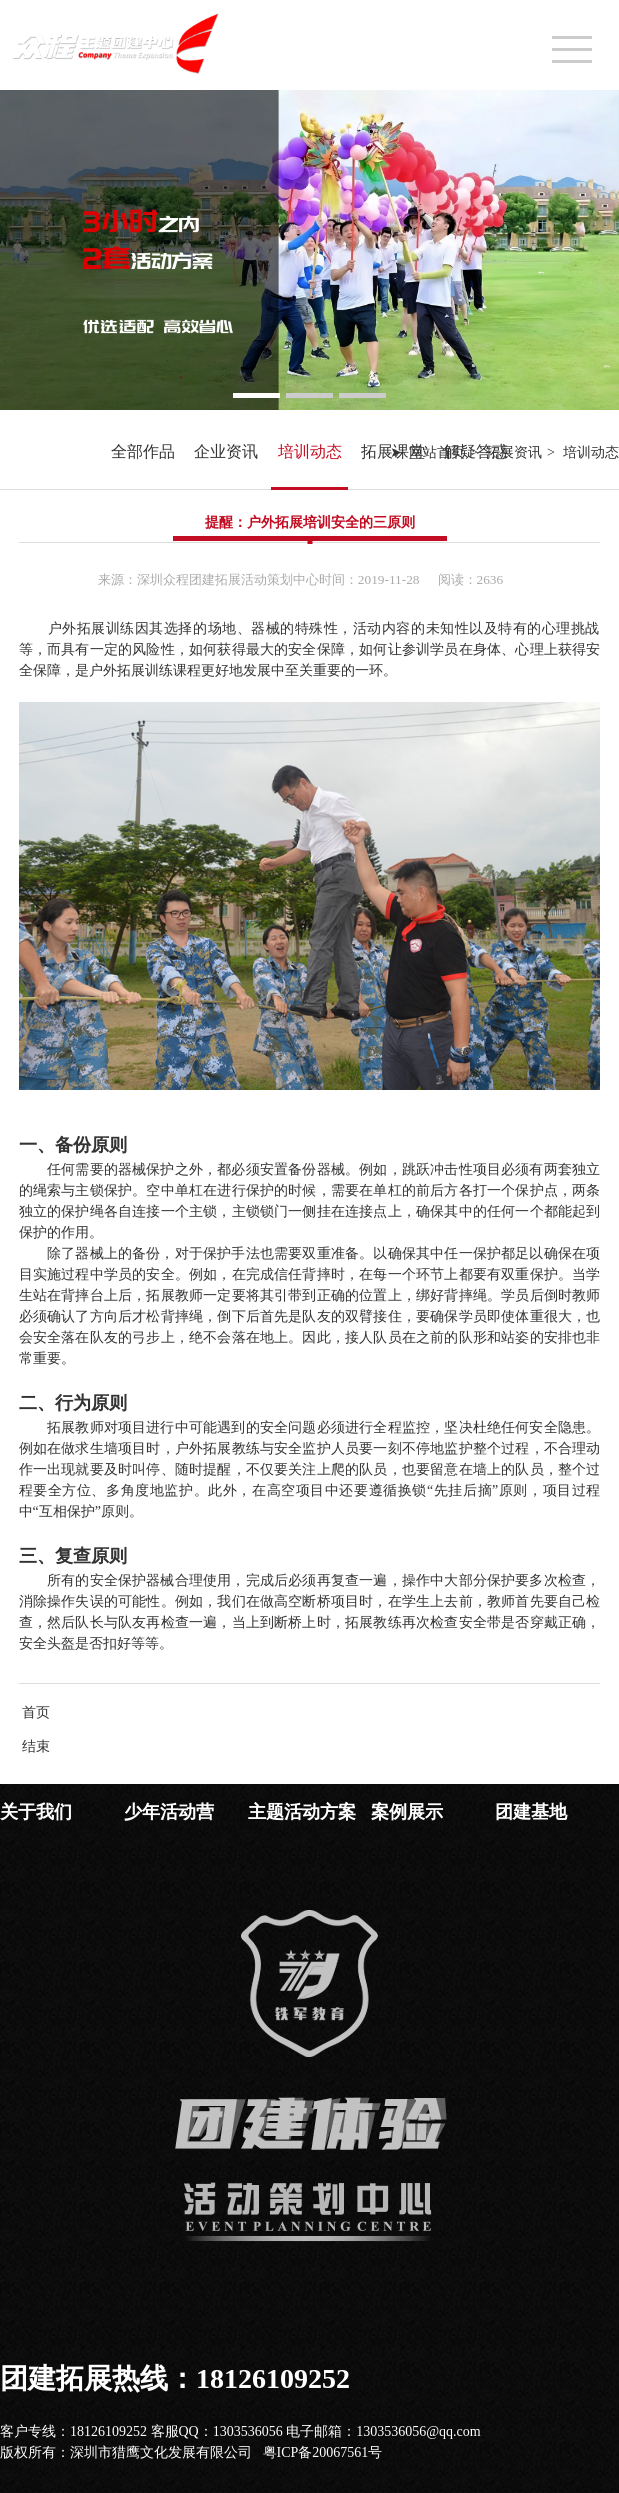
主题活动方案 (302, 1812)
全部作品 (143, 451)
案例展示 (407, 1812)
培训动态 (310, 451)
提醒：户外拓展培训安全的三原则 (310, 522)
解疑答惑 (476, 451)
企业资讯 (226, 451)
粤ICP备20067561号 (323, 2452)
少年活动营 (169, 1812)
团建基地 (531, 1812)
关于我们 (36, 1812)
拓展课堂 (393, 451)
